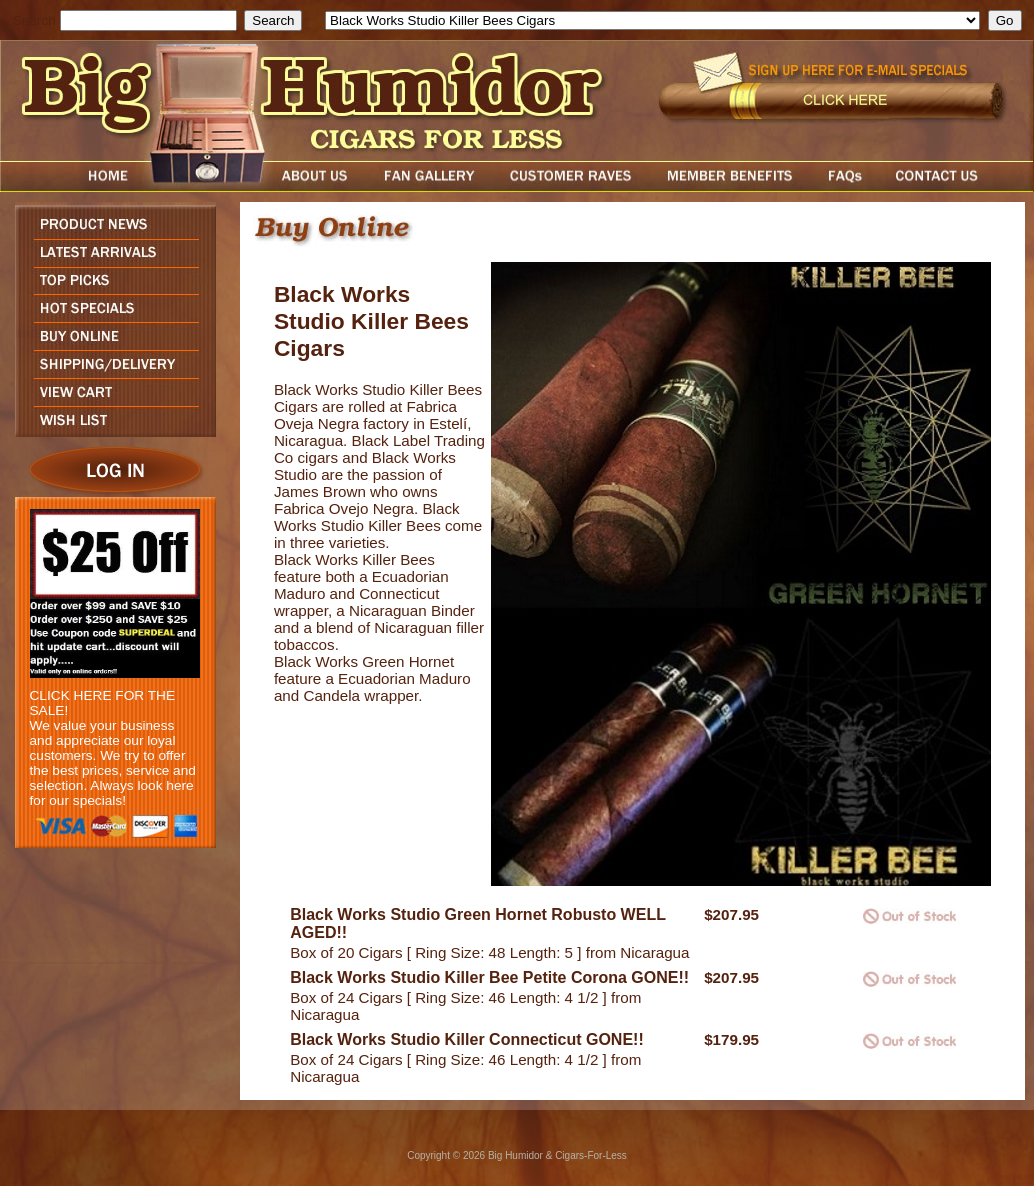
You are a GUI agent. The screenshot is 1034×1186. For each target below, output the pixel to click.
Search (34, 20)
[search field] (148, 20)
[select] (652, 20)
